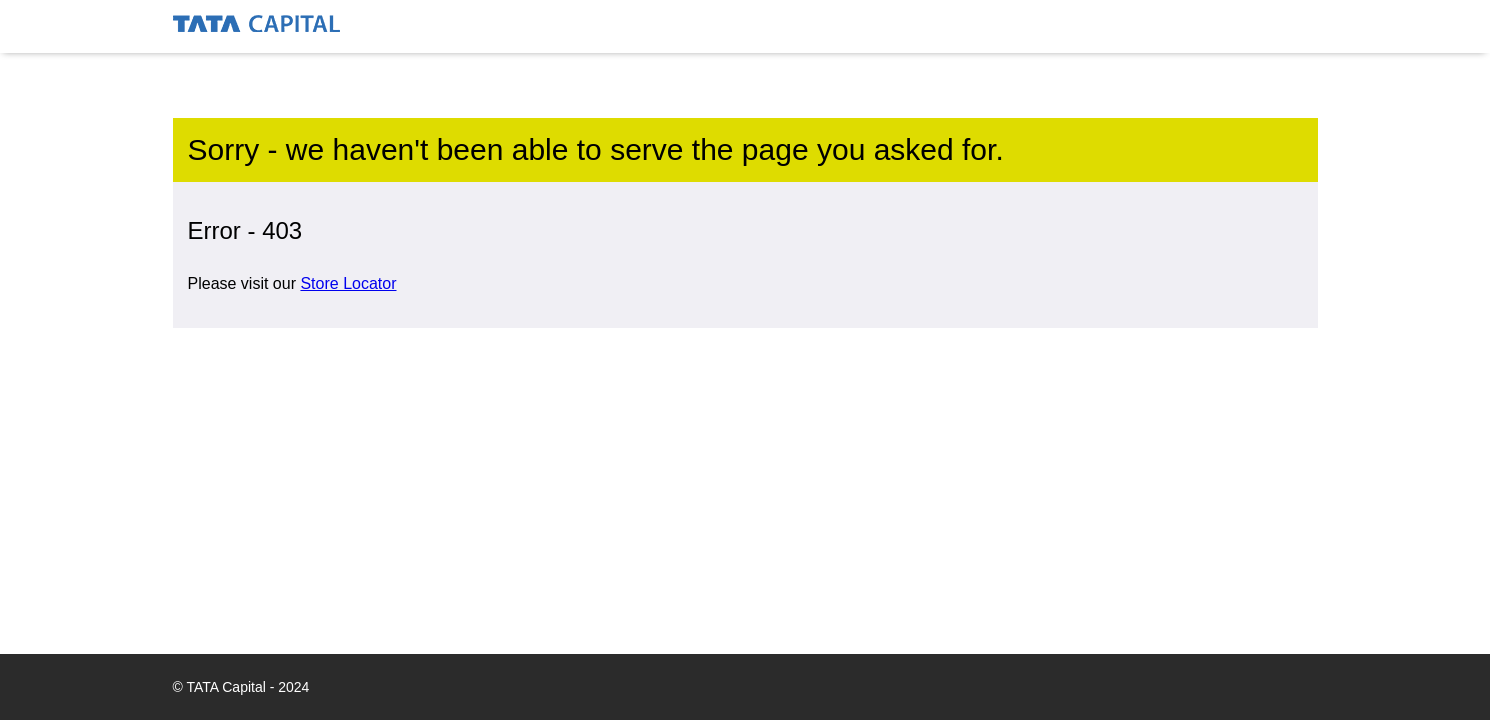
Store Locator (348, 283)
